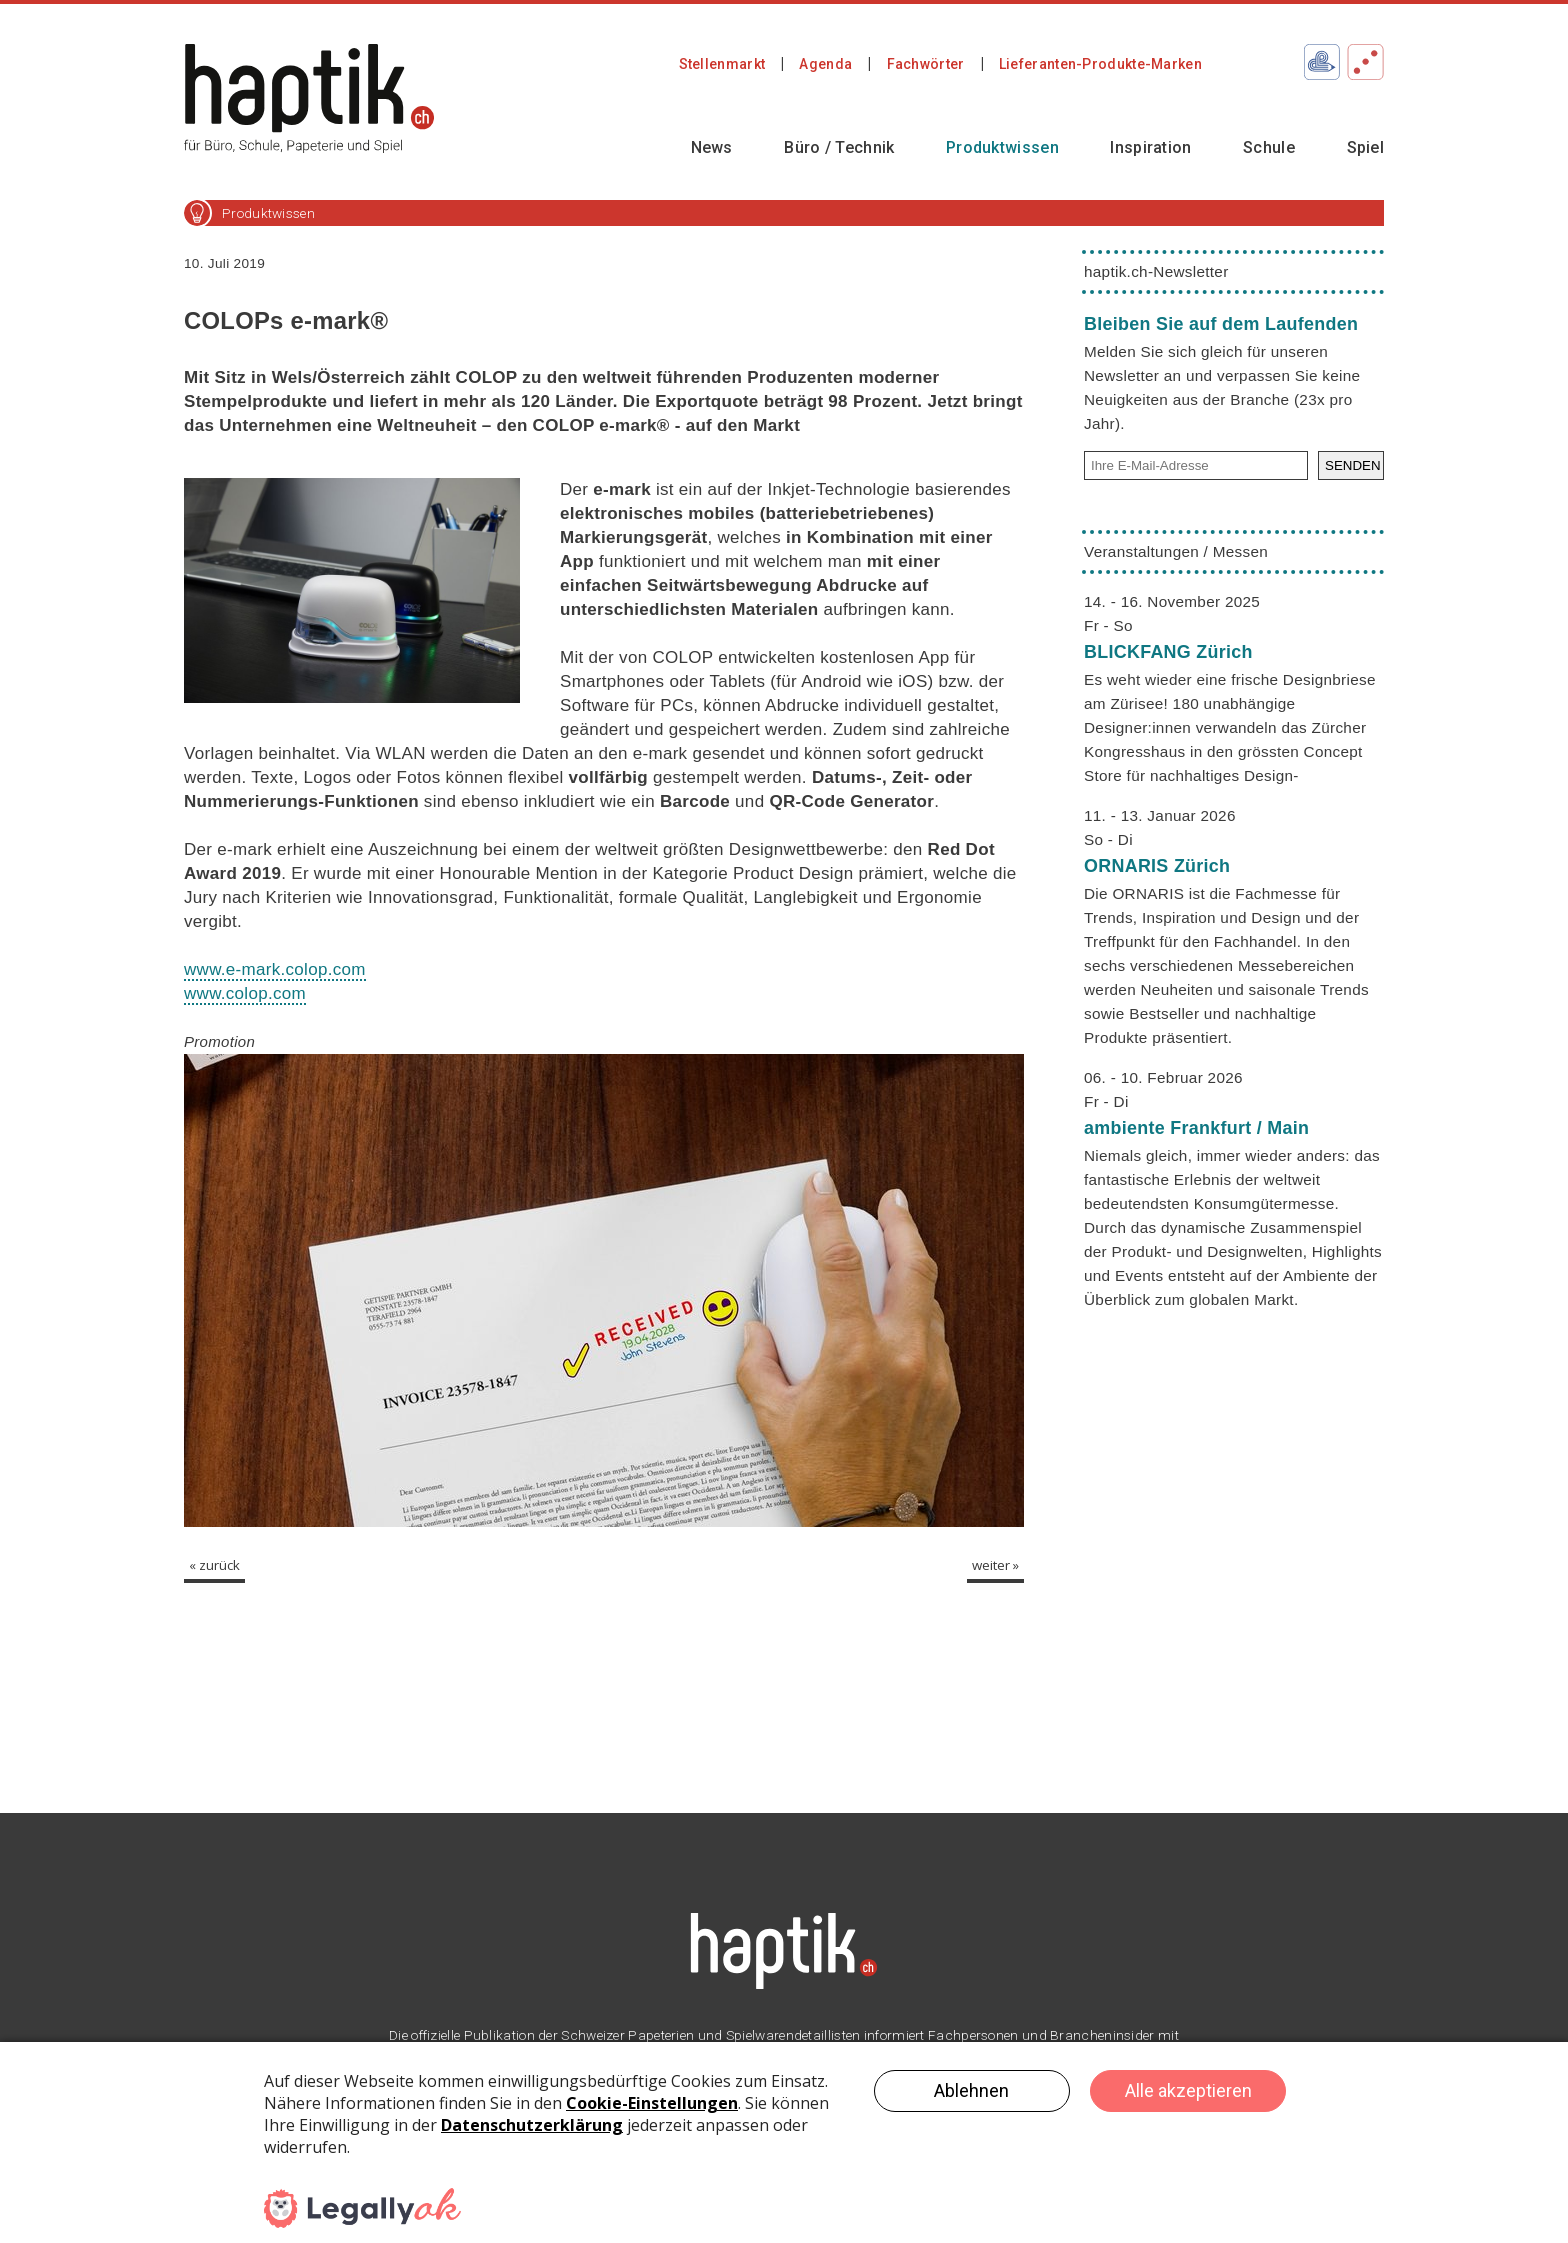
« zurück (214, 1565)
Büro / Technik (839, 147)
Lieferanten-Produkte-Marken (1100, 64)
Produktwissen (1002, 147)
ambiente (1196, 1128)
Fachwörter (926, 64)
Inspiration (1150, 147)
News (712, 147)
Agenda (825, 64)
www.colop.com (245, 993)
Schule (1269, 147)
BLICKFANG (1168, 652)
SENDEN (1353, 465)
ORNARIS (1157, 866)
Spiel (1366, 147)
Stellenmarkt (722, 64)
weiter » (995, 1565)
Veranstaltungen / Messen (1176, 551)
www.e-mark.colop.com (275, 969)
